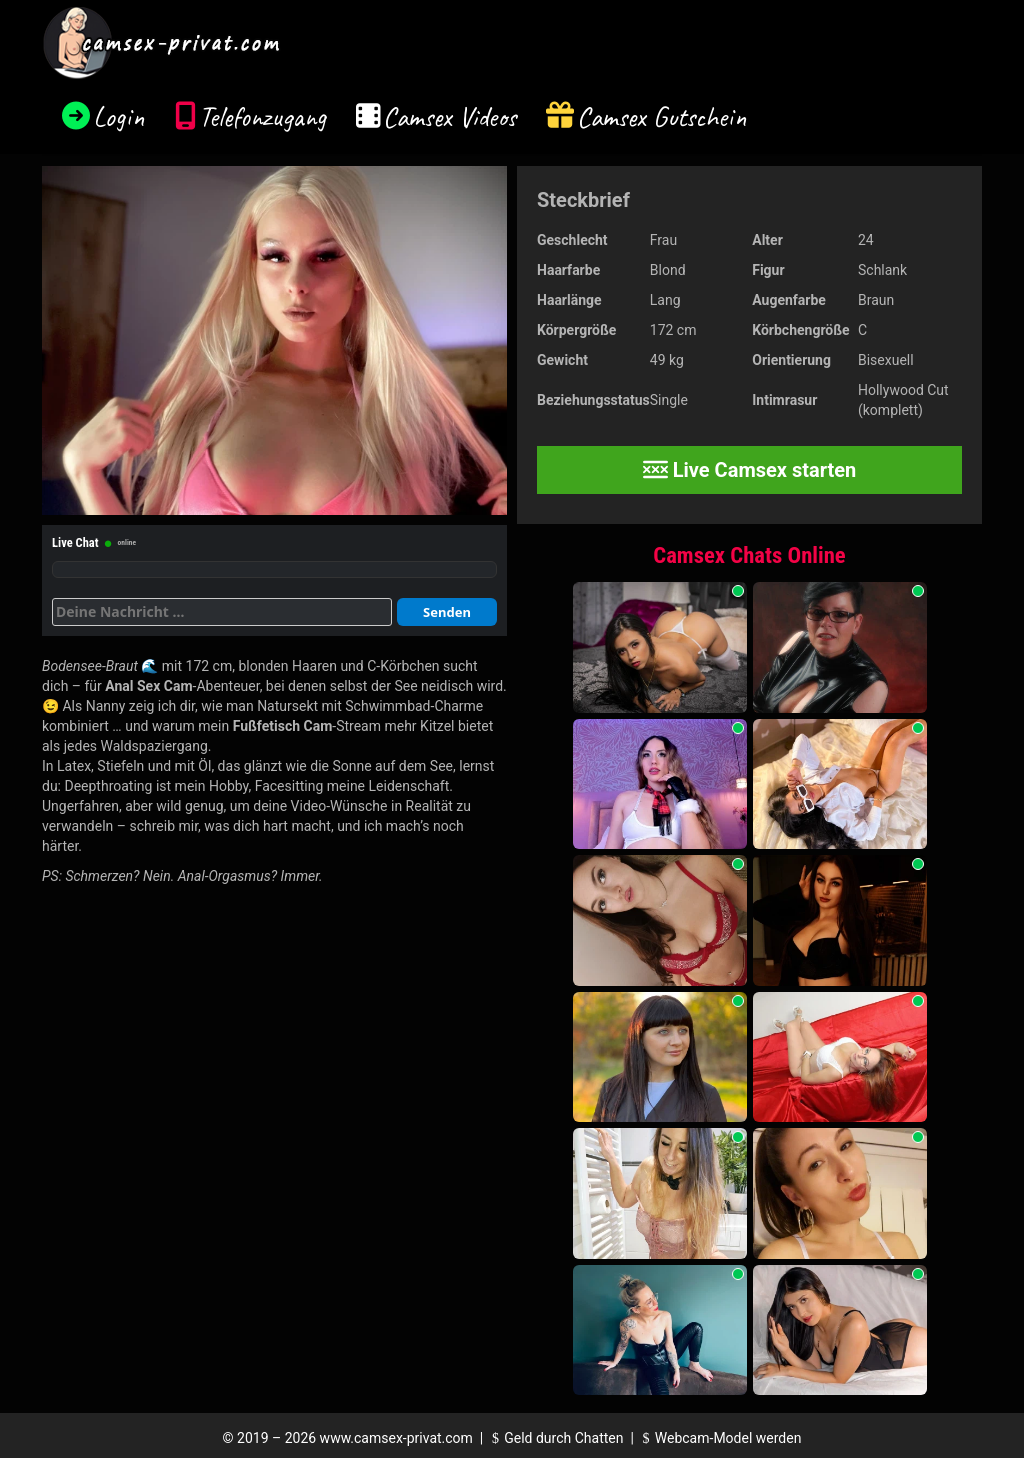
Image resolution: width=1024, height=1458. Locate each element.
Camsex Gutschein (662, 116)
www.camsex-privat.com (396, 1438)
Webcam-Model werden (719, 1438)
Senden (447, 612)
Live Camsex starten (750, 470)
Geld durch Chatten (555, 1438)
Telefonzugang (262, 116)
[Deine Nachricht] (222, 612)
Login (119, 116)
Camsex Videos (449, 116)
